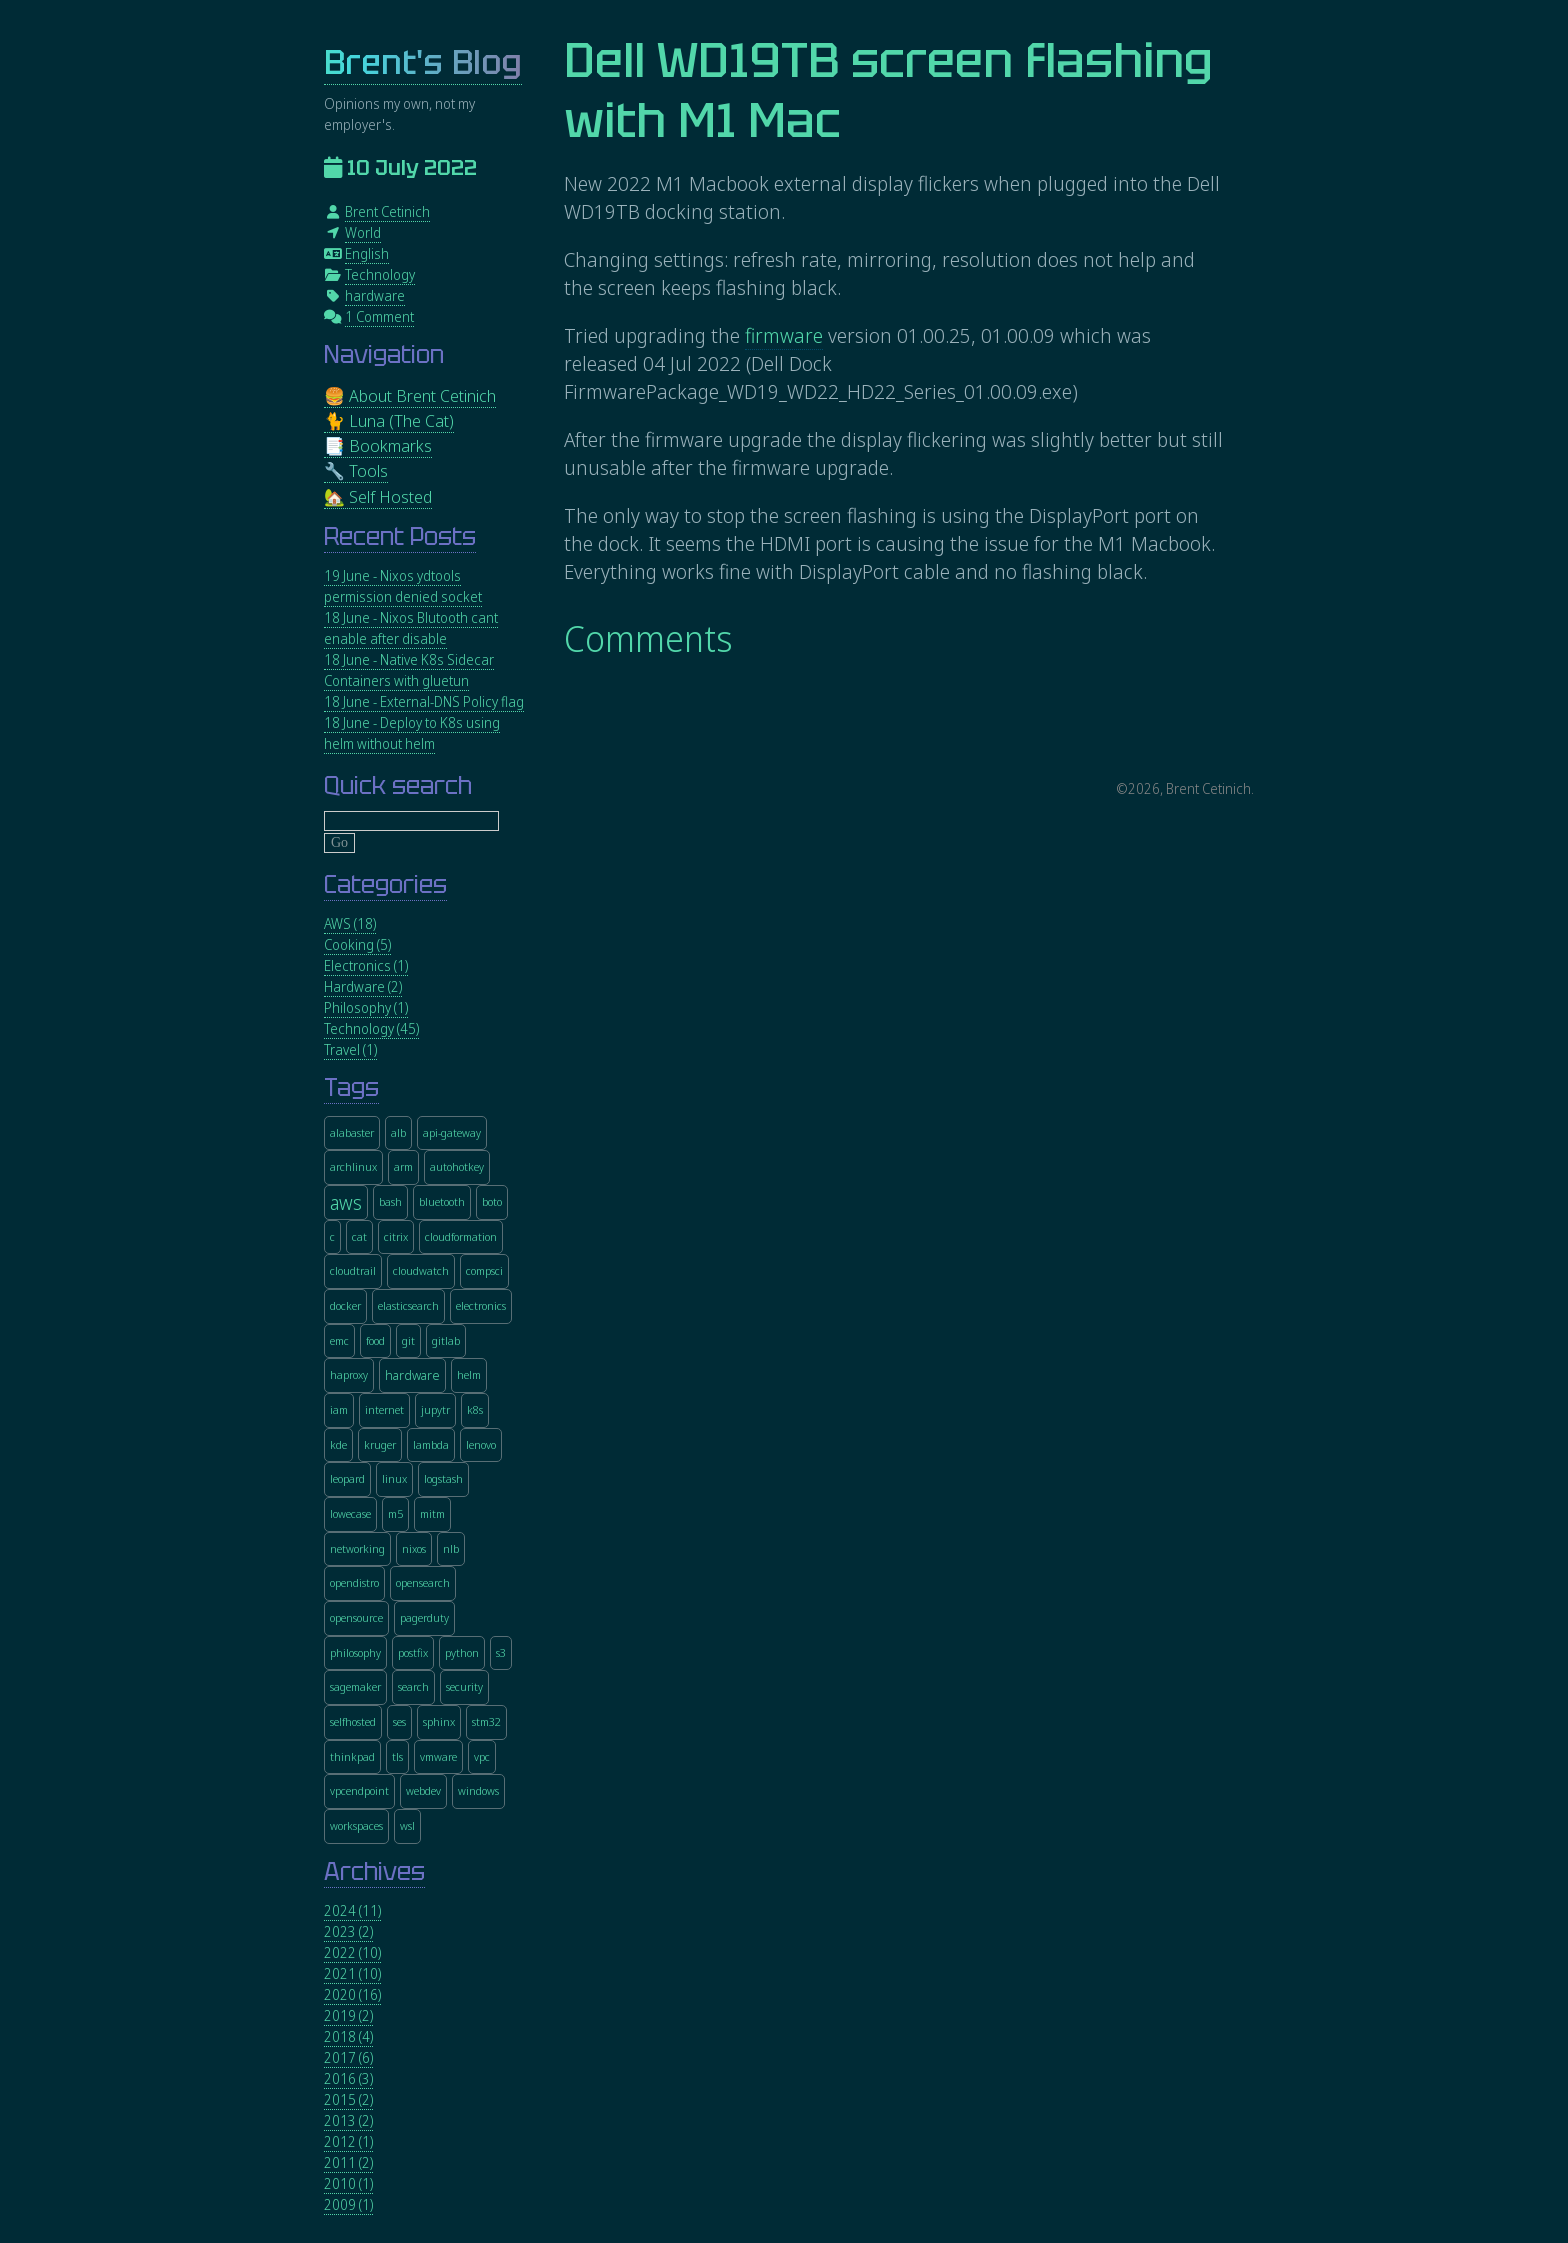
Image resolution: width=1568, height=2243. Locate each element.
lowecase (350, 1513)
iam (339, 1409)
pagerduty (424, 1617)
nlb (451, 1548)
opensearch (423, 1582)
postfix (413, 1652)
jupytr (435, 1409)
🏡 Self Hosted (378, 496)
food (375, 1340)
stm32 (486, 1721)
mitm (432, 1513)
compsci (484, 1270)
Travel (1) (350, 1049)
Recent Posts (400, 536)
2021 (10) (352, 1973)
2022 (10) (352, 1952)
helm (469, 1374)
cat (359, 1236)
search (413, 1686)
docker (345, 1305)
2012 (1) (348, 2141)
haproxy (349, 1374)
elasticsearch (408, 1305)
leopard (347, 1478)
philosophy (355, 1652)
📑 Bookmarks (378, 445)
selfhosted (353, 1721)
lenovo (481, 1444)
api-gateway (452, 1132)
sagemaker (355, 1686)
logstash (443, 1478)
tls (397, 1756)
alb (398, 1132)
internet (384, 1409)
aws (346, 1202)
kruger (380, 1444)
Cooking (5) (357, 944)
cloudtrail (353, 1270)
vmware (438, 1756)
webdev (423, 1790)
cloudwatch (421, 1270)
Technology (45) (371, 1028)
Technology (380, 274)
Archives (374, 1871)
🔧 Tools (356, 470)
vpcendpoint (359, 1790)
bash (390, 1201)
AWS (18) (350, 923)
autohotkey (457, 1166)
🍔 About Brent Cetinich (410, 395)
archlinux (353, 1166)
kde (338, 1444)
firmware (784, 335)
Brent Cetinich (387, 211)
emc (339, 1340)
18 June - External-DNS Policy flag (424, 701)
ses (399, 1721)
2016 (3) (348, 2078)
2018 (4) (348, 2036)
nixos (414, 1548)
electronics (481, 1305)
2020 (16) (352, 1994)
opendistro (354, 1582)
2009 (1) (348, 2204)
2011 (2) (348, 2162)
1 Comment (379, 316)
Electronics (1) (366, 965)
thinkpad (352, 1756)
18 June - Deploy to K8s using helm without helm (412, 733)
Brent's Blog (423, 62)
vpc (482, 1756)
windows (478, 1790)
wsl (407, 1825)
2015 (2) (348, 2099)
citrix (396, 1236)
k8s (475, 1409)
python (462, 1652)
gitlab (446, 1340)
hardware (375, 295)
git (408, 1340)
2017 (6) (348, 2057)
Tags (351, 1087)
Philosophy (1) (366, 1007)
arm (403, 1166)
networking (357, 1548)
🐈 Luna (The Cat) (389, 420)
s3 (501, 1652)
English (367, 253)
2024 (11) (352, 1910)
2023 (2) (348, 1931)
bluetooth (442, 1201)
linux (394, 1478)
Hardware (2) (363, 986)
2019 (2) (348, 2015)
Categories (385, 884)
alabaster (352, 1132)
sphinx (439, 1721)
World (363, 232)
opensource (356, 1617)
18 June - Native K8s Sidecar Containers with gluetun (409, 670)
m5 (395, 1513)
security (464, 1686)
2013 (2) (348, 2120)
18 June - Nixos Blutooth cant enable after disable (411, 628)
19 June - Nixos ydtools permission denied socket (403, 586)
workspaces (356, 1825)
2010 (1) (348, 2183)
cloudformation (461, 1236)
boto (492, 1201)
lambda (431, 1444)
